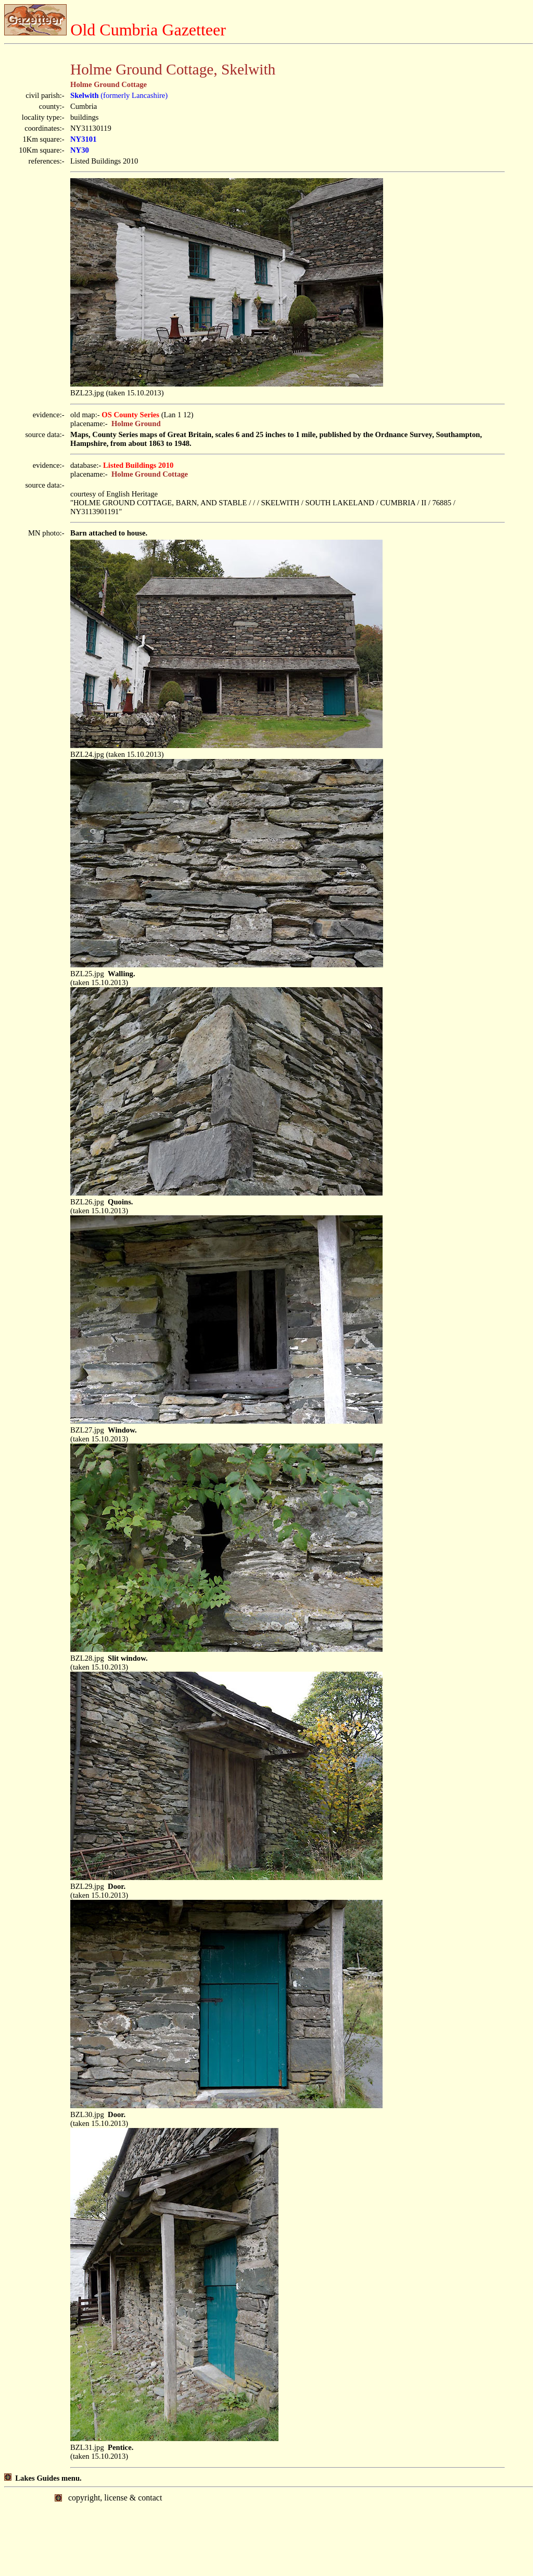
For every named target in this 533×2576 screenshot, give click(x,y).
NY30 (79, 150)
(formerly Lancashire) (119, 95)
